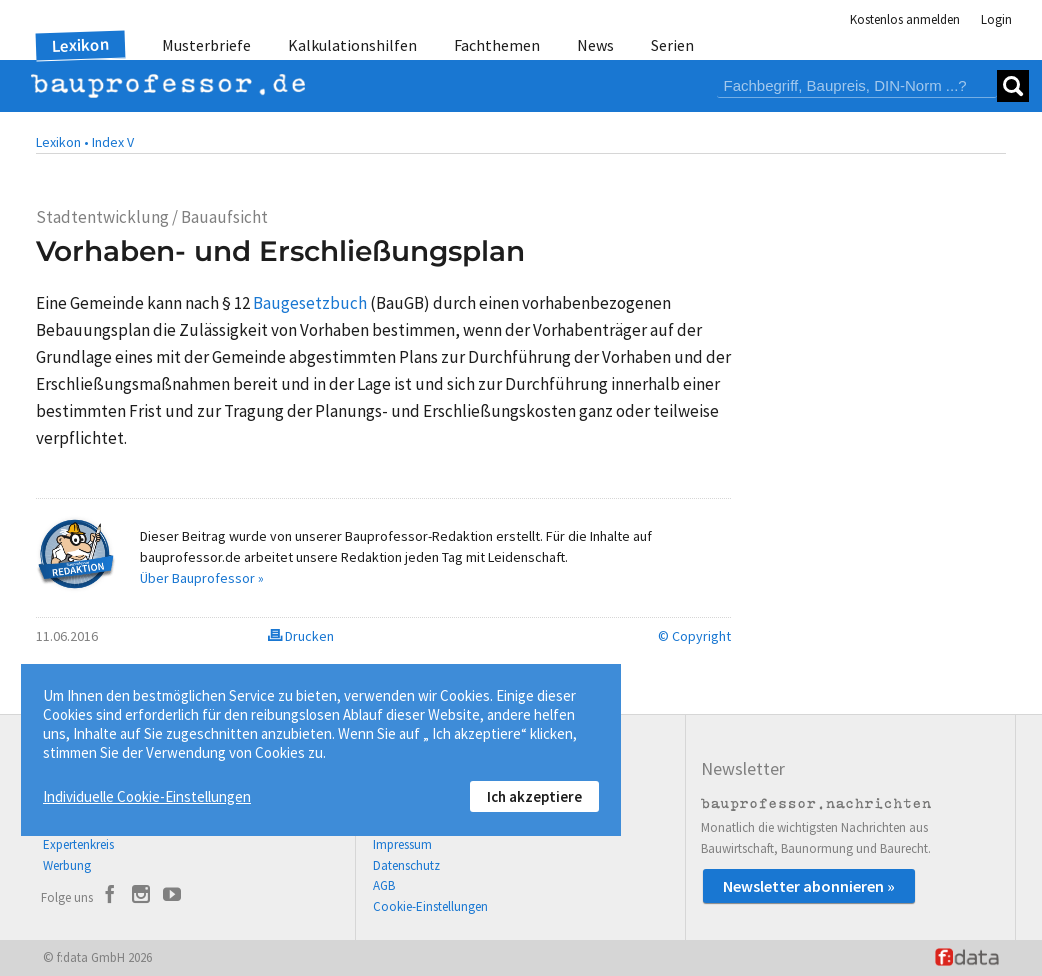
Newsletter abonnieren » (809, 886)
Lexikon (81, 45)
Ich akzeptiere (534, 796)
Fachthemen (497, 45)
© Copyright (694, 636)
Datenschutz (406, 865)
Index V (113, 142)
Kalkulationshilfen (352, 45)
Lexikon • (62, 142)
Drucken (301, 636)
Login (996, 19)
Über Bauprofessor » (202, 578)
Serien (672, 45)
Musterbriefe (206, 45)
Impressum (402, 844)
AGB (384, 885)
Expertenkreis (78, 844)
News (595, 45)
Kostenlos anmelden (905, 19)
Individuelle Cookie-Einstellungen (147, 796)
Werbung (67, 865)
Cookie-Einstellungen (430, 906)
